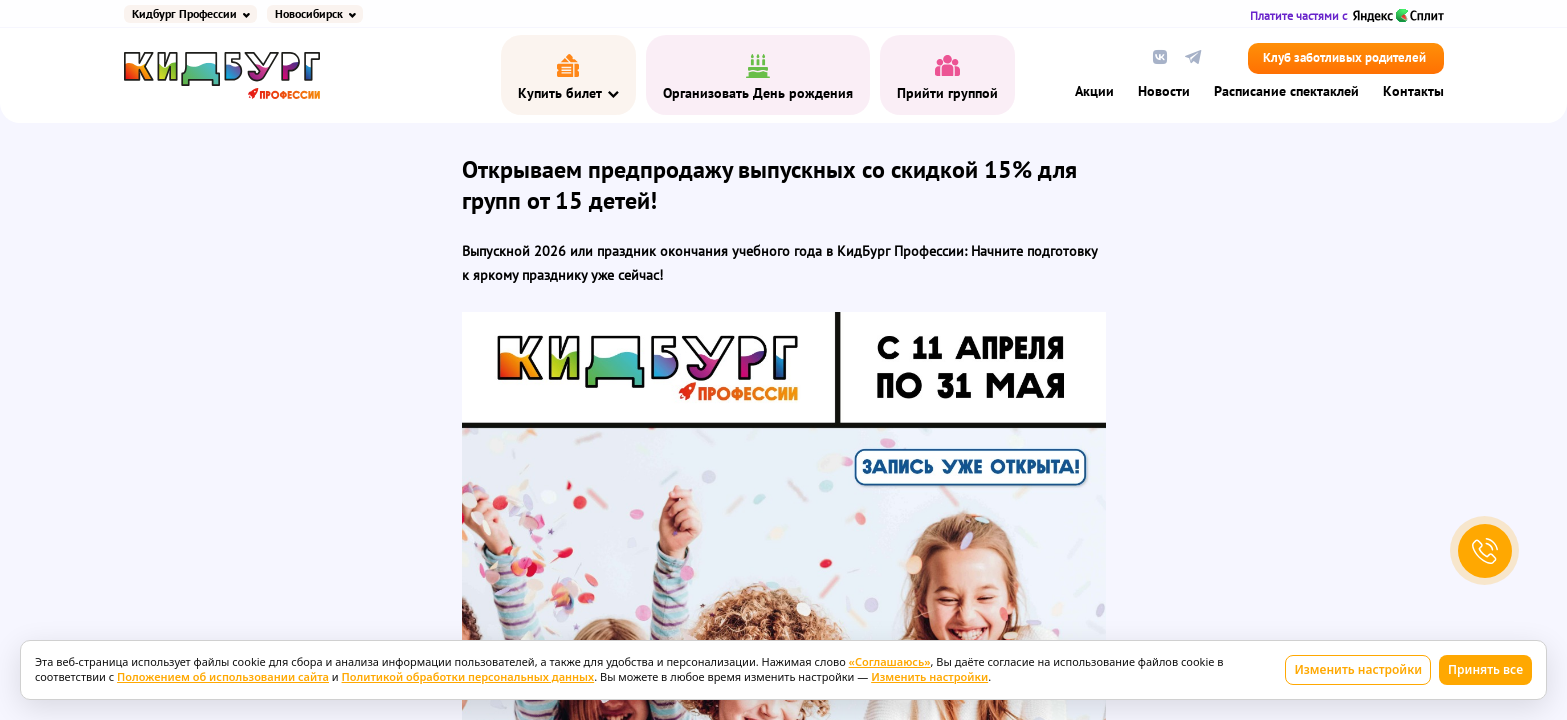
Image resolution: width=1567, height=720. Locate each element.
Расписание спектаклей (1286, 92)
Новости (1164, 92)
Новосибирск (309, 14)
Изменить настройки (1358, 669)
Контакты (1413, 92)
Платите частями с (1346, 15)
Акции (1094, 92)
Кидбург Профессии (184, 14)
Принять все (1485, 669)
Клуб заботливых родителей (1344, 58)
